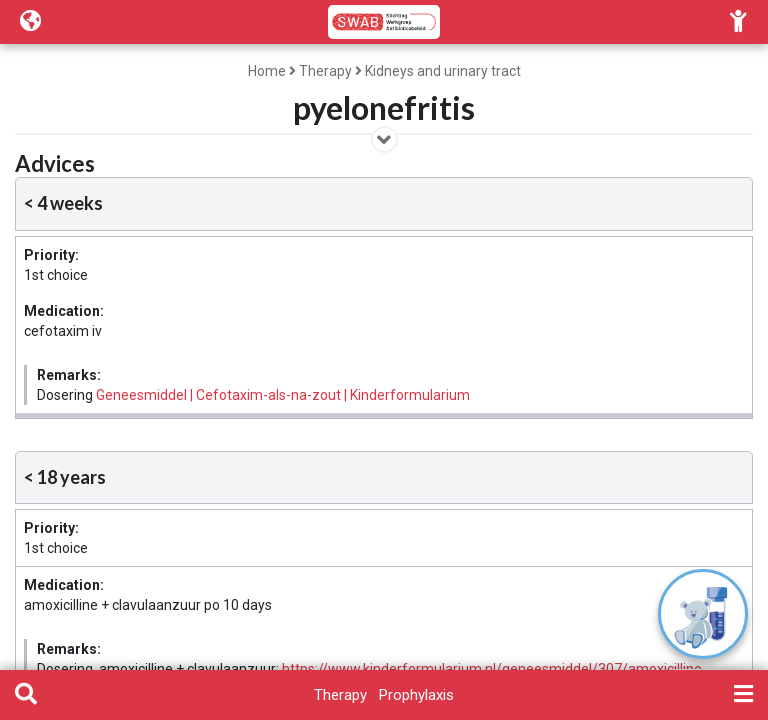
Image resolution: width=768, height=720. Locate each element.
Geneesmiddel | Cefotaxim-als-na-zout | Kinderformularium (283, 395)
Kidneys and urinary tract (443, 71)
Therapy (325, 71)
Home (267, 71)
